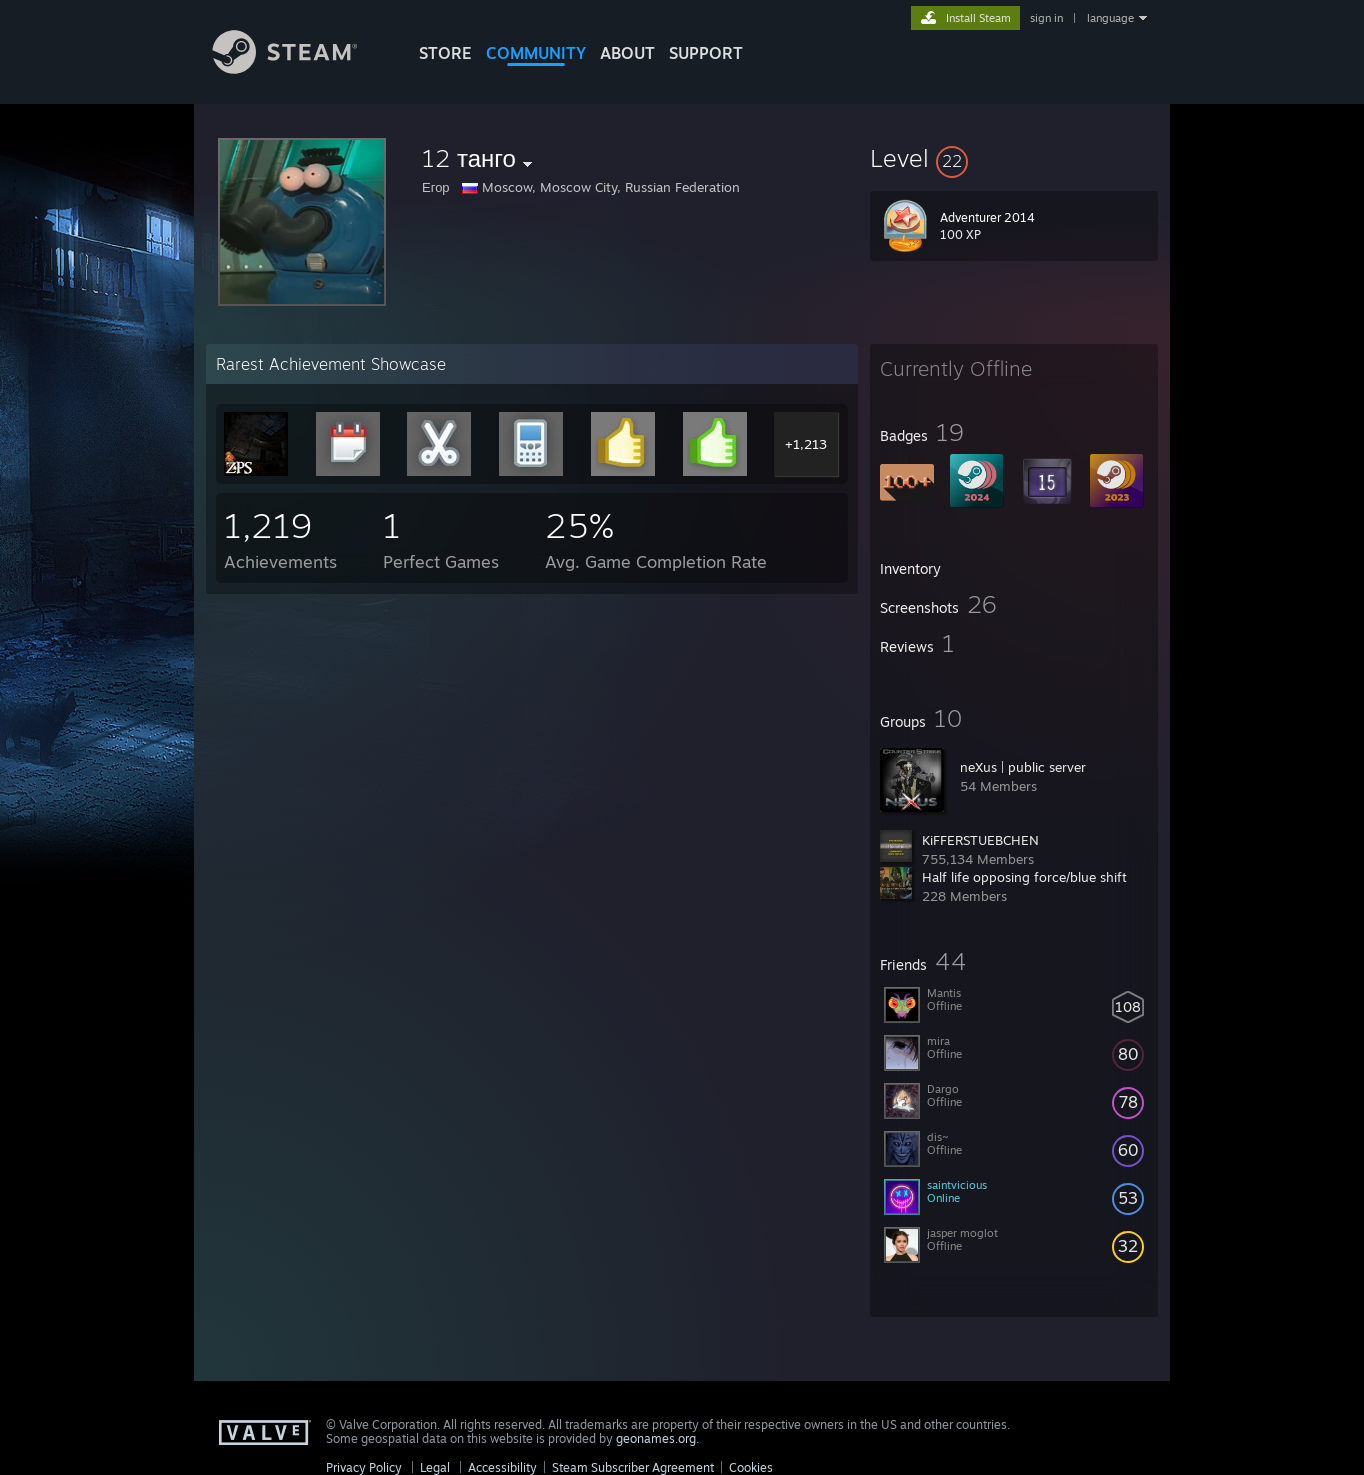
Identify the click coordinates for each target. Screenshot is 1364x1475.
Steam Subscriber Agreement (633, 1467)
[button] (1014, 158)
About (627, 53)
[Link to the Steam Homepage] (300, 68)
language (1110, 18)
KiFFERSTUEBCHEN (980, 840)
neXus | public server (1023, 767)
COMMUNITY (536, 53)
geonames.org (656, 1438)
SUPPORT (706, 53)
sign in (1046, 18)
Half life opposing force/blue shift (1024, 877)
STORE (445, 53)
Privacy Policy (364, 1467)
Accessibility (502, 1467)
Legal (435, 1467)
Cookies (751, 1467)
